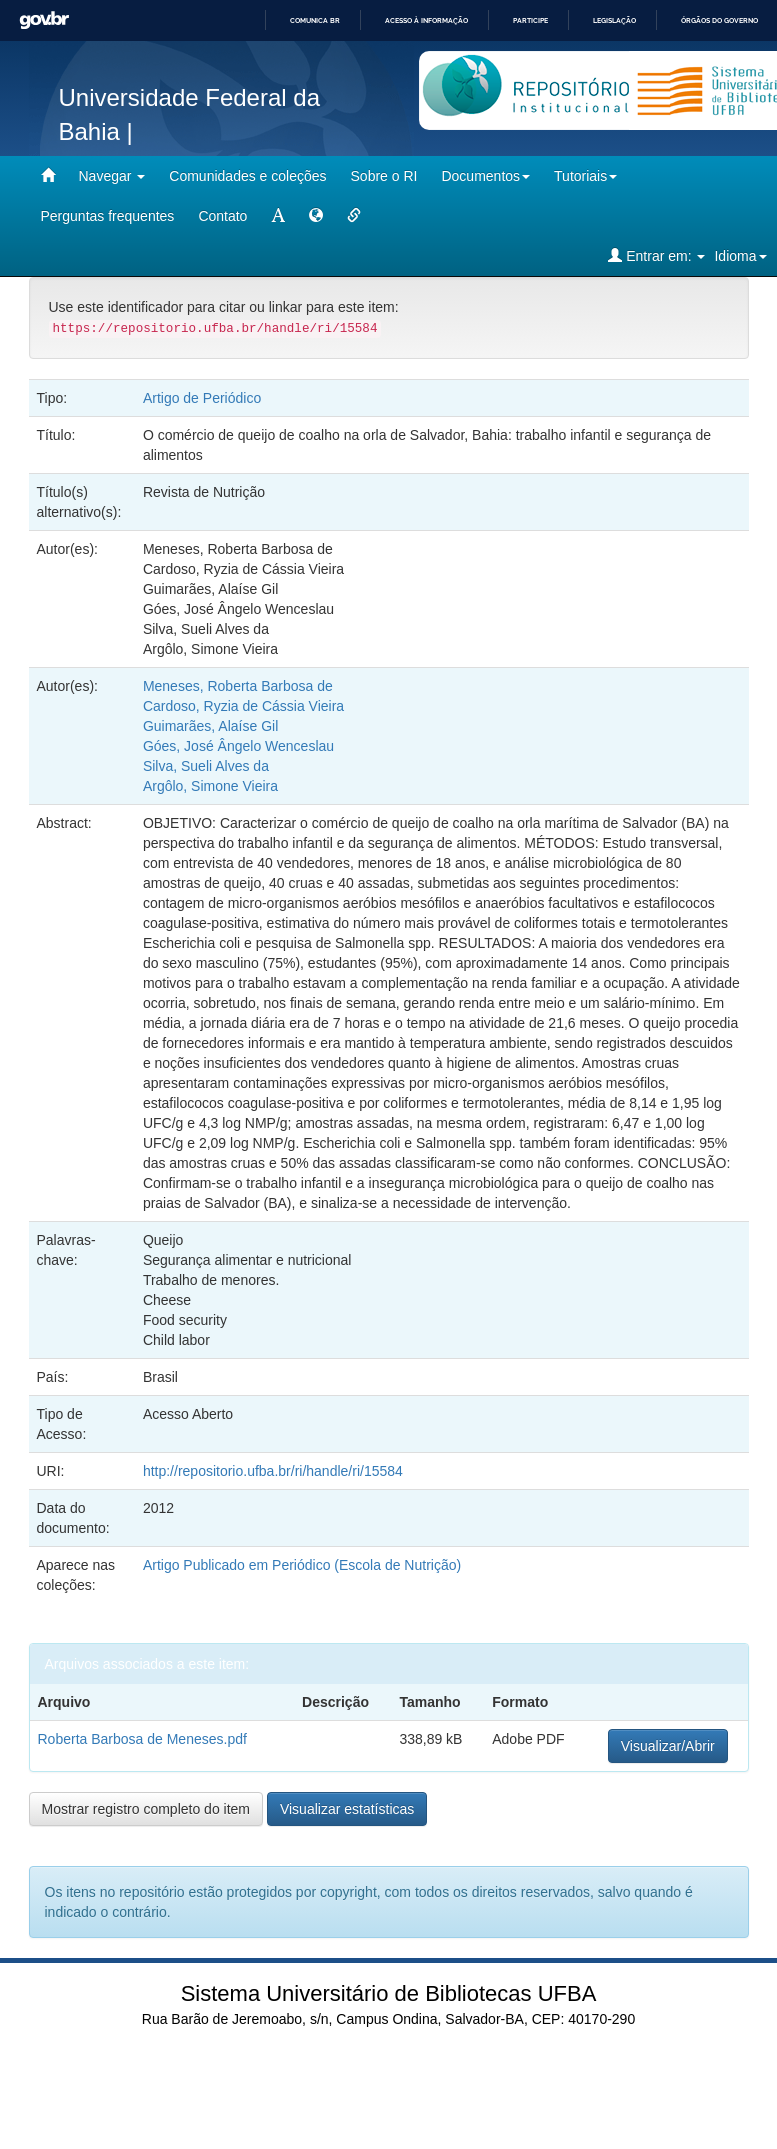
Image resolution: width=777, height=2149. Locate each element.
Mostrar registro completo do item (146, 1809)
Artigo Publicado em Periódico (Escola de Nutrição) (302, 1565)
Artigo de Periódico (202, 398)
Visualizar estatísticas (347, 1809)
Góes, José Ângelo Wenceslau (238, 746)
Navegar (112, 176)
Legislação (614, 20)
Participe (530, 20)
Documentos (485, 176)
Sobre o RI (384, 176)
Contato (222, 216)
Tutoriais (585, 176)
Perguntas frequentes (108, 216)
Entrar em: (656, 255)
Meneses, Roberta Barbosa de (238, 686)
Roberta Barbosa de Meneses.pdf (142, 1739)
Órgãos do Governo (719, 20)
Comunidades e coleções (247, 176)
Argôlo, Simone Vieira (210, 786)
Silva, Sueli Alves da (206, 766)
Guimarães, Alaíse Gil (210, 726)
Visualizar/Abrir (668, 1746)
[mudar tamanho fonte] (278, 216)
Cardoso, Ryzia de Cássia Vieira (243, 706)
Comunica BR (315, 20)
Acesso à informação (426, 20)
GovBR (44, 20)
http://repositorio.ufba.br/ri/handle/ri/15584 (273, 1471)
